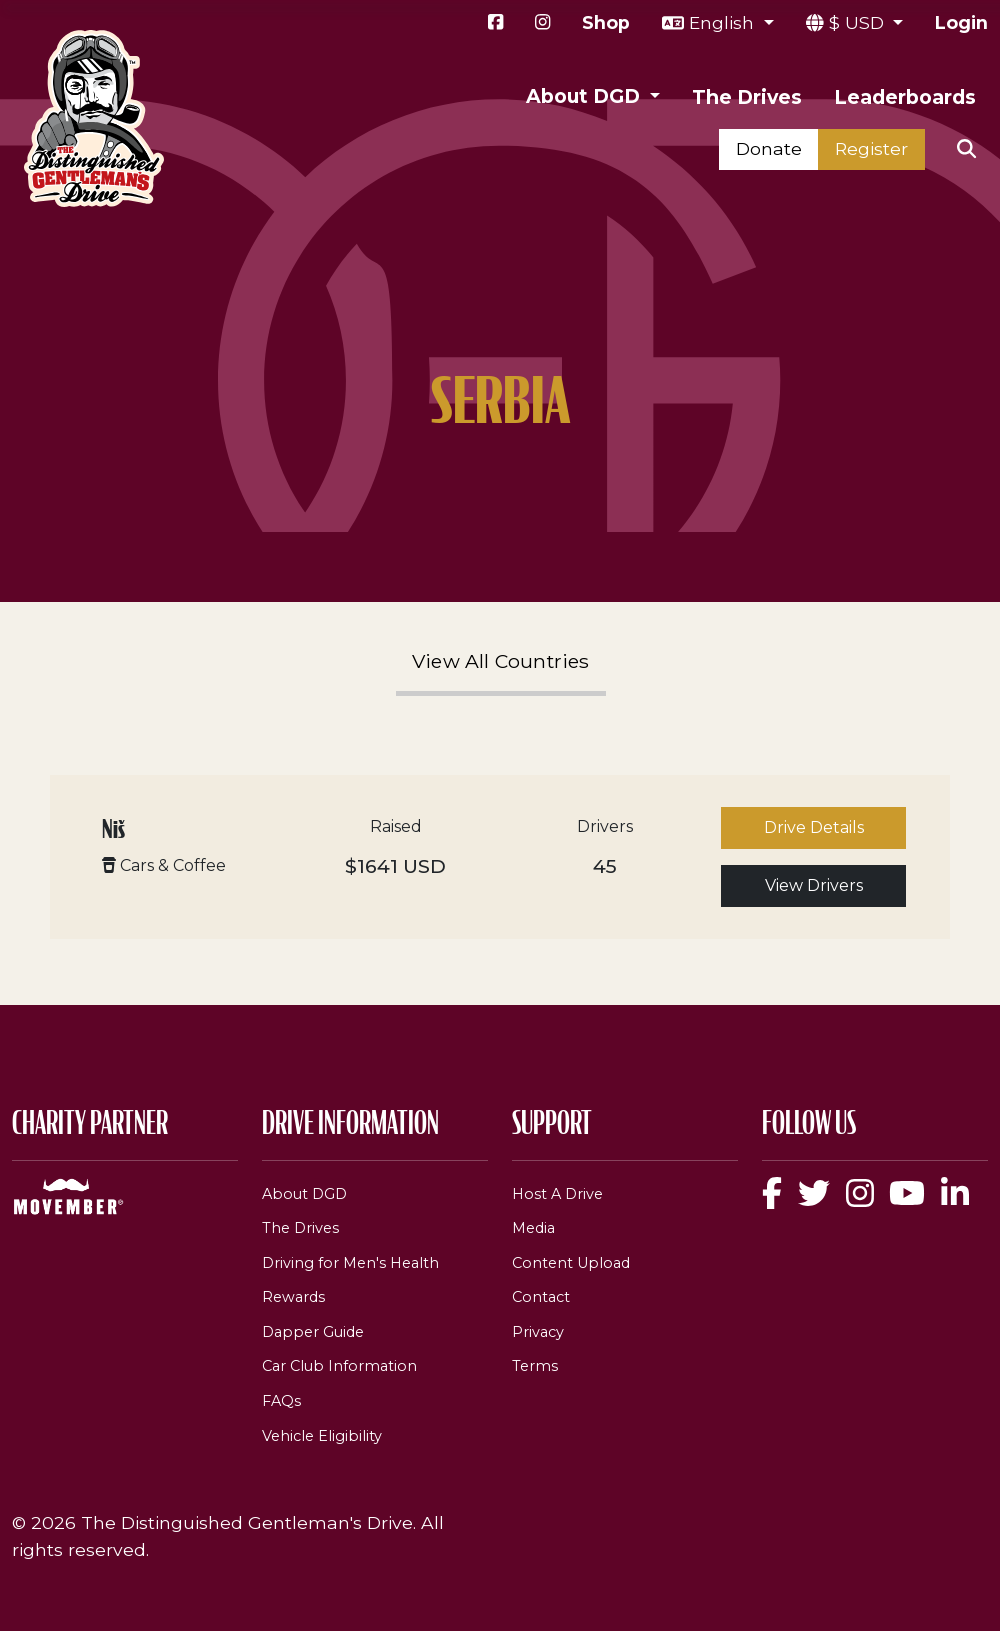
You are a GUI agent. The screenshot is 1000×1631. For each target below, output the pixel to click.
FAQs (281, 1401)
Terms (535, 1366)
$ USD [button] (859, 22)
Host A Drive (557, 1194)
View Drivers (814, 885)
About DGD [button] (585, 96)
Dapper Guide (313, 1332)
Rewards (293, 1297)
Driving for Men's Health (350, 1263)
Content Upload (571, 1263)
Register (871, 148)
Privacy (538, 1332)
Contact (541, 1297)
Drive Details (814, 827)
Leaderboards (905, 97)
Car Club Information (339, 1366)
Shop (606, 22)
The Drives (747, 97)
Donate (769, 148)
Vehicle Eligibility (322, 1436)
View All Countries (501, 661)
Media (533, 1228)
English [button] (724, 22)
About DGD (304, 1194)
